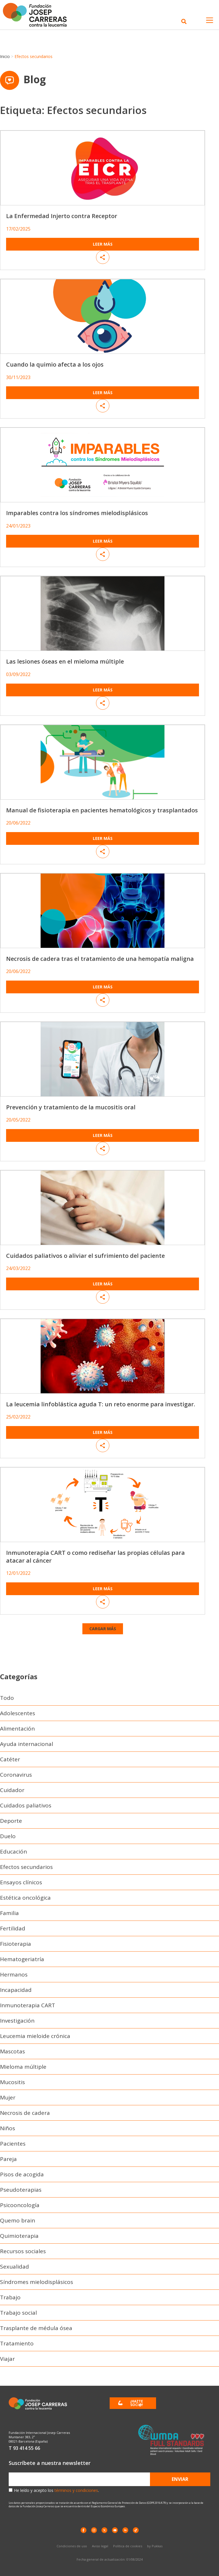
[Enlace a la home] (38, 15)
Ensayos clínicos (21, 1882)
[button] (102, 1628)
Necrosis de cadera (25, 2113)
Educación (13, 1851)
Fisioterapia (15, 1944)
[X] (104, 2530)
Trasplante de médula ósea (36, 2328)
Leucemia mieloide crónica (35, 2036)
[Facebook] (83, 2530)
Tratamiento (17, 2343)
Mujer (7, 2097)
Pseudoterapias (20, 2189)
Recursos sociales (23, 2251)
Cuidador (12, 1790)
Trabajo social (18, 2312)
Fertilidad (12, 1928)
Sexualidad (14, 2266)
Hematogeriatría (22, 1959)
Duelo (8, 1836)
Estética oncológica (25, 1897)
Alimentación (17, 1728)
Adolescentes (17, 1713)
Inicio (5, 56)
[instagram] (94, 2530)
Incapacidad (16, 1990)
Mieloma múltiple (23, 2066)
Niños (7, 2128)
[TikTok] (136, 2530)
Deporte (11, 1821)
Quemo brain (17, 2220)
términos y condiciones (76, 2490)
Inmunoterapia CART (27, 2005)
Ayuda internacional (26, 1744)
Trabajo (10, 2297)
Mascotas (12, 2051)
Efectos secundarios (26, 1867)
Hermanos (14, 1974)
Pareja (8, 2159)
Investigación (17, 2020)
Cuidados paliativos (25, 1805)
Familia (9, 1913)
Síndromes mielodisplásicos (36, 2282)
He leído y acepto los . (56, 2490)
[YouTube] (115, 2530)
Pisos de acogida (22, 2174)
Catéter (10, 1759)
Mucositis (12, 2082)
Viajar (7, 2359)
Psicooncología (19, 2205)
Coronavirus (16, 1774)
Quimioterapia (19, 2236)
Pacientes (13, 2143)
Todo (7, 1698)
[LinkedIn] (125, 2530)
